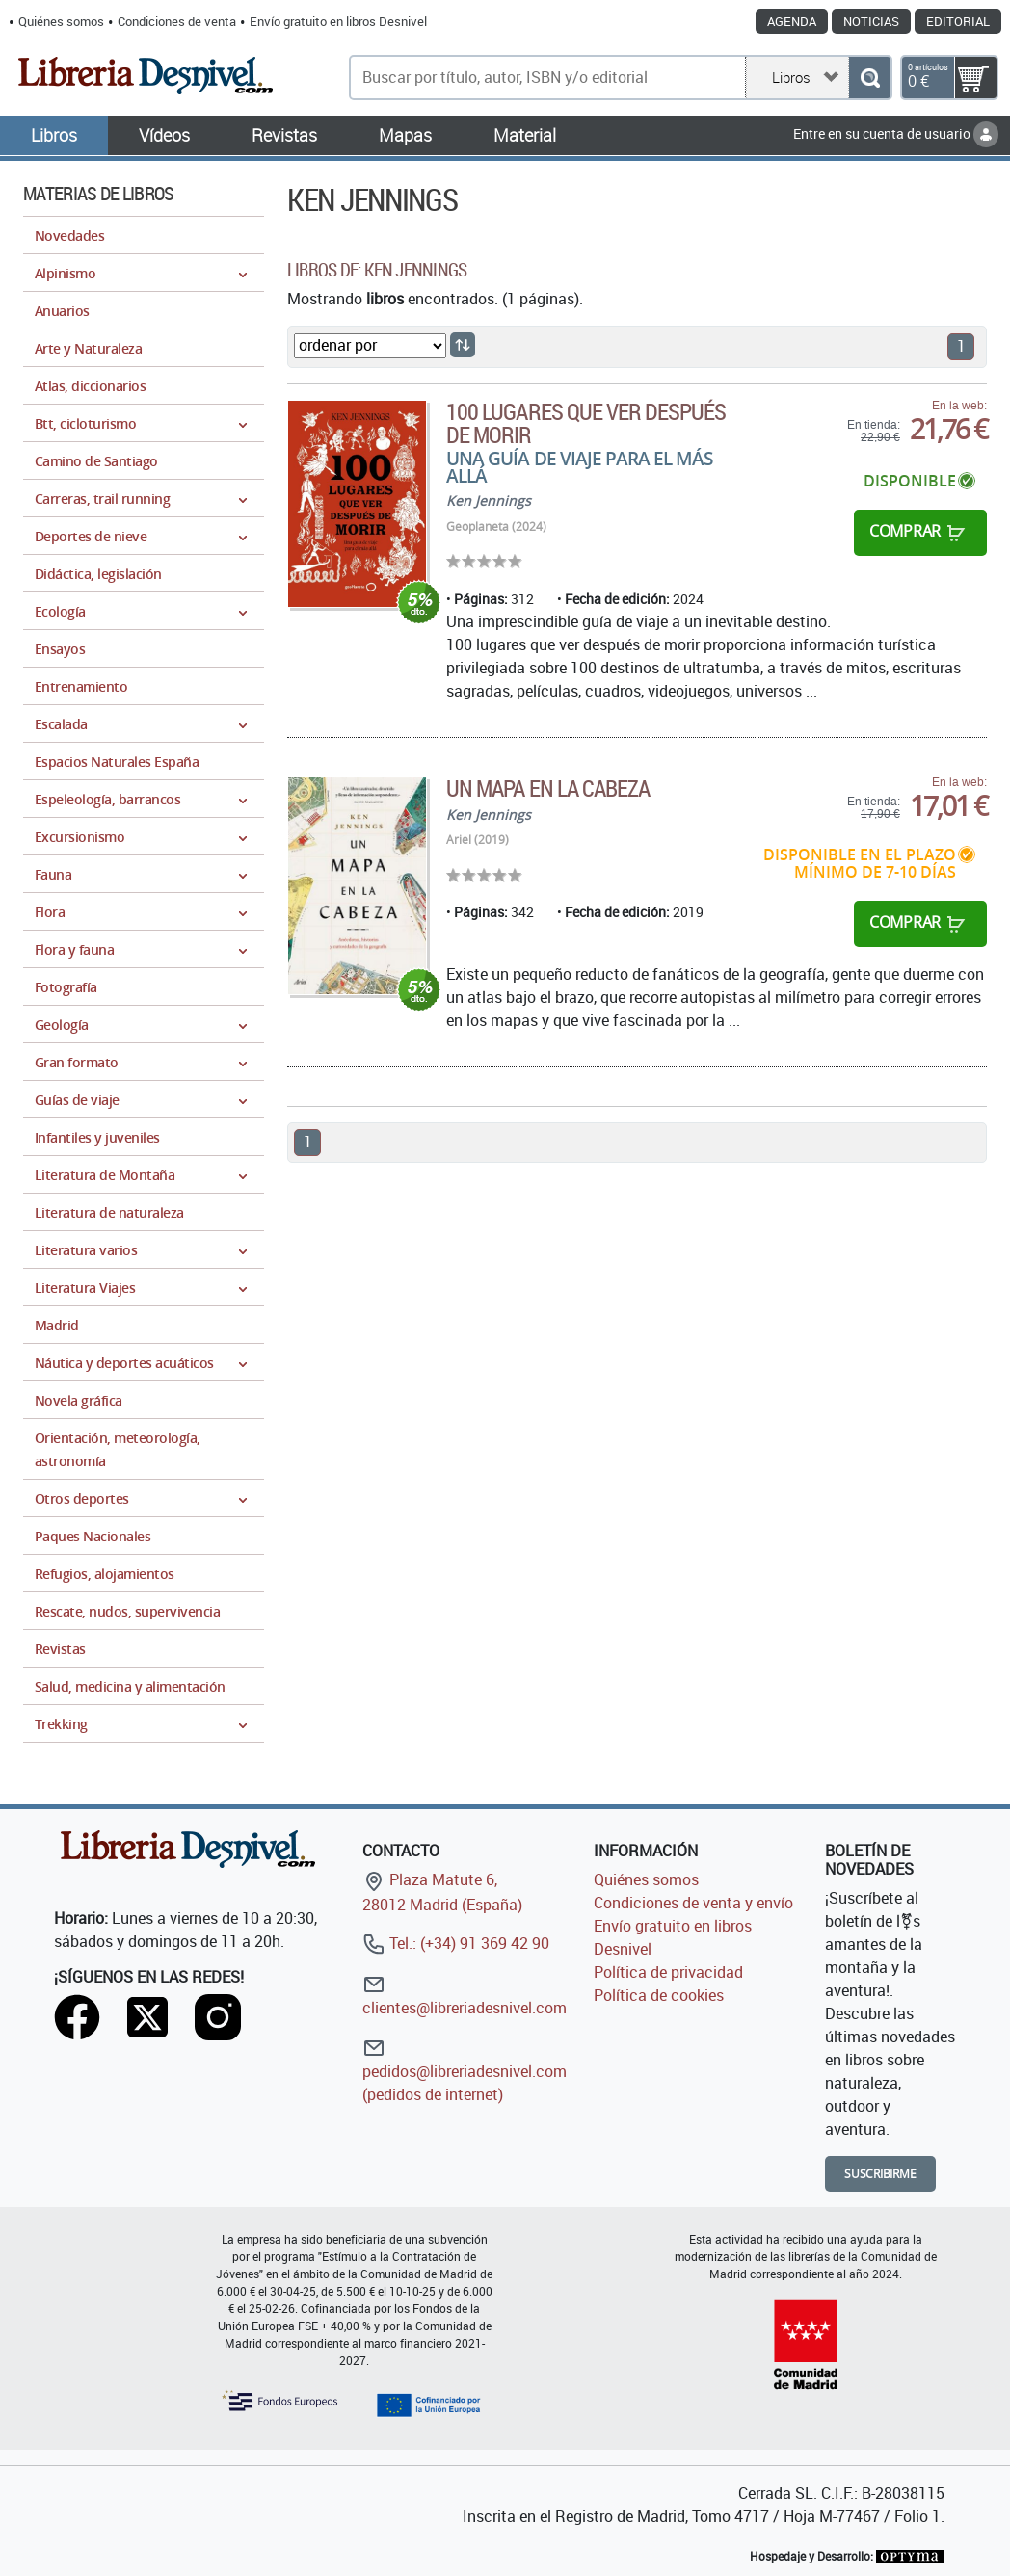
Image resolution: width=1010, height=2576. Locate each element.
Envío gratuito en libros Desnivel (338, 21)
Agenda (791, 21)
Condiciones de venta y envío (693, 1902)
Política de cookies (659, 1995)
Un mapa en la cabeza (548, 788)
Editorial (958, 21)
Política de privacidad (668, 1972)
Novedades (69, 235)
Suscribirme (880, 2174)
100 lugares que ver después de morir (586, 423)
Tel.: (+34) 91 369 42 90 (455, 1943)
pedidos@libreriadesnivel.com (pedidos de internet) (464, 2071)
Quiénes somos (61, 21)
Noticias (871, 21)
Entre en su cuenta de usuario (895, 133)
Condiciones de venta (177, 21)
